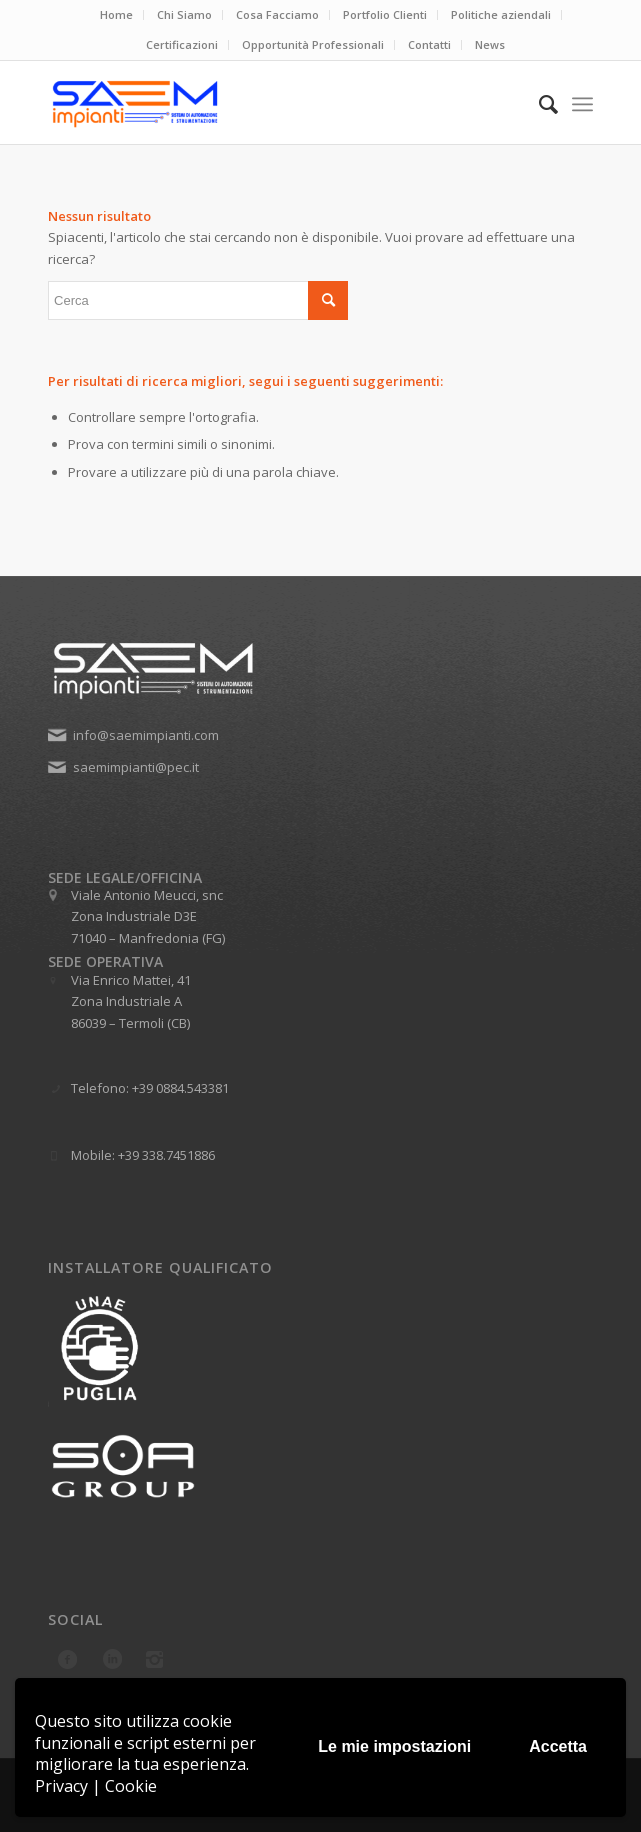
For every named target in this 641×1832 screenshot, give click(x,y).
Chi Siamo (184, 14)
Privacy (61, 1786)
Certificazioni (182, 44)
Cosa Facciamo (277, 14)
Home (116, 14)
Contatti (429, 44)
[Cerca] (538, 104)
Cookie (131, 1786)
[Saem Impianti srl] (266, 104)
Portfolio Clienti (385, 14)
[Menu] (582, 104)
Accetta (558, 1746)
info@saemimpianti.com (146, 735)
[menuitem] (117, 15)
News (490, 44)
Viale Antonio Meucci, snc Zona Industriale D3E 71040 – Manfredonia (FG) (148, 916)
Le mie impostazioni (394, 1746)
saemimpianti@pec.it (136, 767)
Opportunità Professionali (313, 44)
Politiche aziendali (501, 14)
